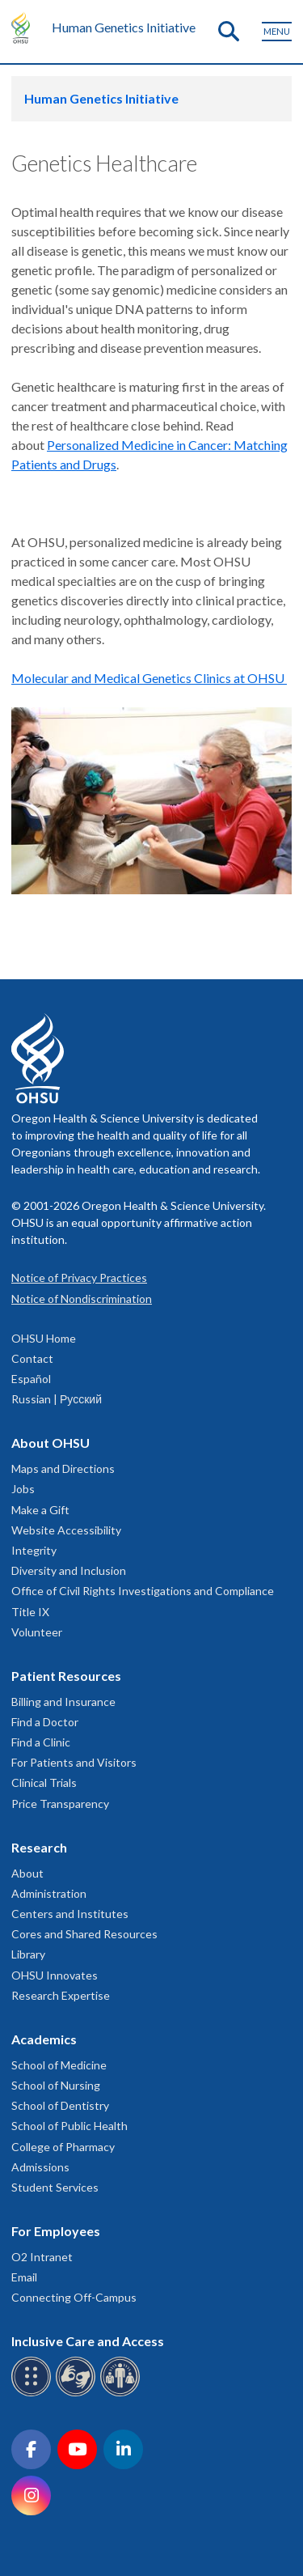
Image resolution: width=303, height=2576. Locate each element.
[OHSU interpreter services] (122, 2393)
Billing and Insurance (63, 1701)
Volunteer (36, 1632)
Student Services (55, 2187)
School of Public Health (69, 2126)
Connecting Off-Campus (74, 2297)
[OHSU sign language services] (78, 2393)
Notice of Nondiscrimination (81, 1298)
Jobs (23, 1489)
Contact (32, 1358)
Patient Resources (66, 1675)
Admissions (40, 2167)
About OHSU (50, 1442)
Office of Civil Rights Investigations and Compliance (142, 1591)
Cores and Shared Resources (84, 1934)
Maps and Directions (63, 1468)
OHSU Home (43, 1338)
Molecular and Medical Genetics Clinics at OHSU (149, 677)
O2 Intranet (42, 2257)
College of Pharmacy (63, 2147)
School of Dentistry (60, 2105)
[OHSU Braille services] (33, 2393)
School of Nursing (55, 2085)
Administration (48, 1893)
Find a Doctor (44, 1722)
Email (24, 2277)
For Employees (55, 2231)
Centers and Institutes (69, 1913)
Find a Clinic (40, 1742)
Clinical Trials (44, 1782)
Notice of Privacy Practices (79, 1277)
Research (39, 1847)
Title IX (30, 1612)
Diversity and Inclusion (68, 1570)
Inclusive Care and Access (87, 2341)
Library (28, 1954)
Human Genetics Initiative (124, 27)
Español (31, 1379)
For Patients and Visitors (74, 1762)
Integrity (34, 1550)
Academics (44, 2039)
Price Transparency (60, 1803)
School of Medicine (59, 2065)
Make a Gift (40, 1510)
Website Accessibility (66, 1530)
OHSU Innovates (54, 1975)
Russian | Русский (56, 1399)
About (27, 1873)
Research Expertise (60, 1995)
